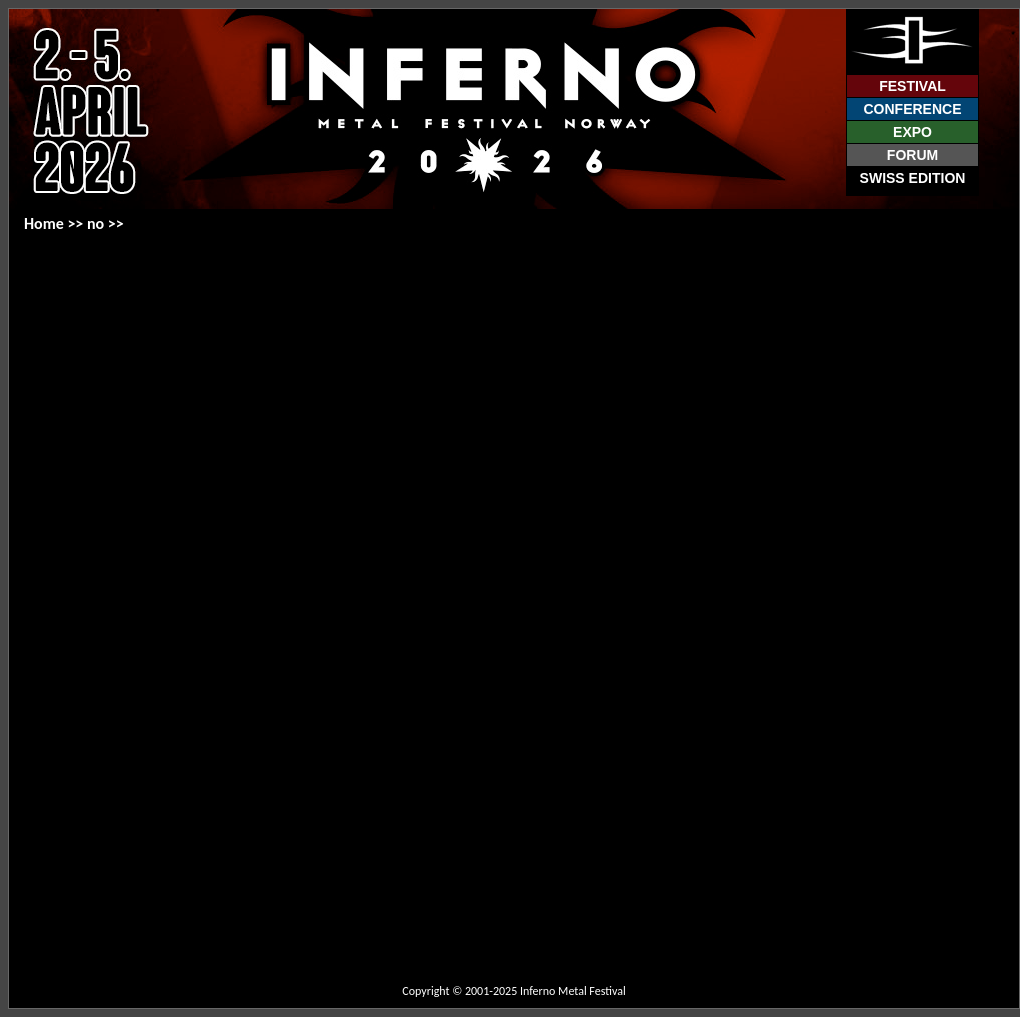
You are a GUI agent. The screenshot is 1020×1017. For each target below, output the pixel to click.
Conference (912, 109)
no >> (105, 223)
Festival (912, 86)
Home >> (55, 223)
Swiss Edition (913, 178)
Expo (912, 132)
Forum (912, 155)
